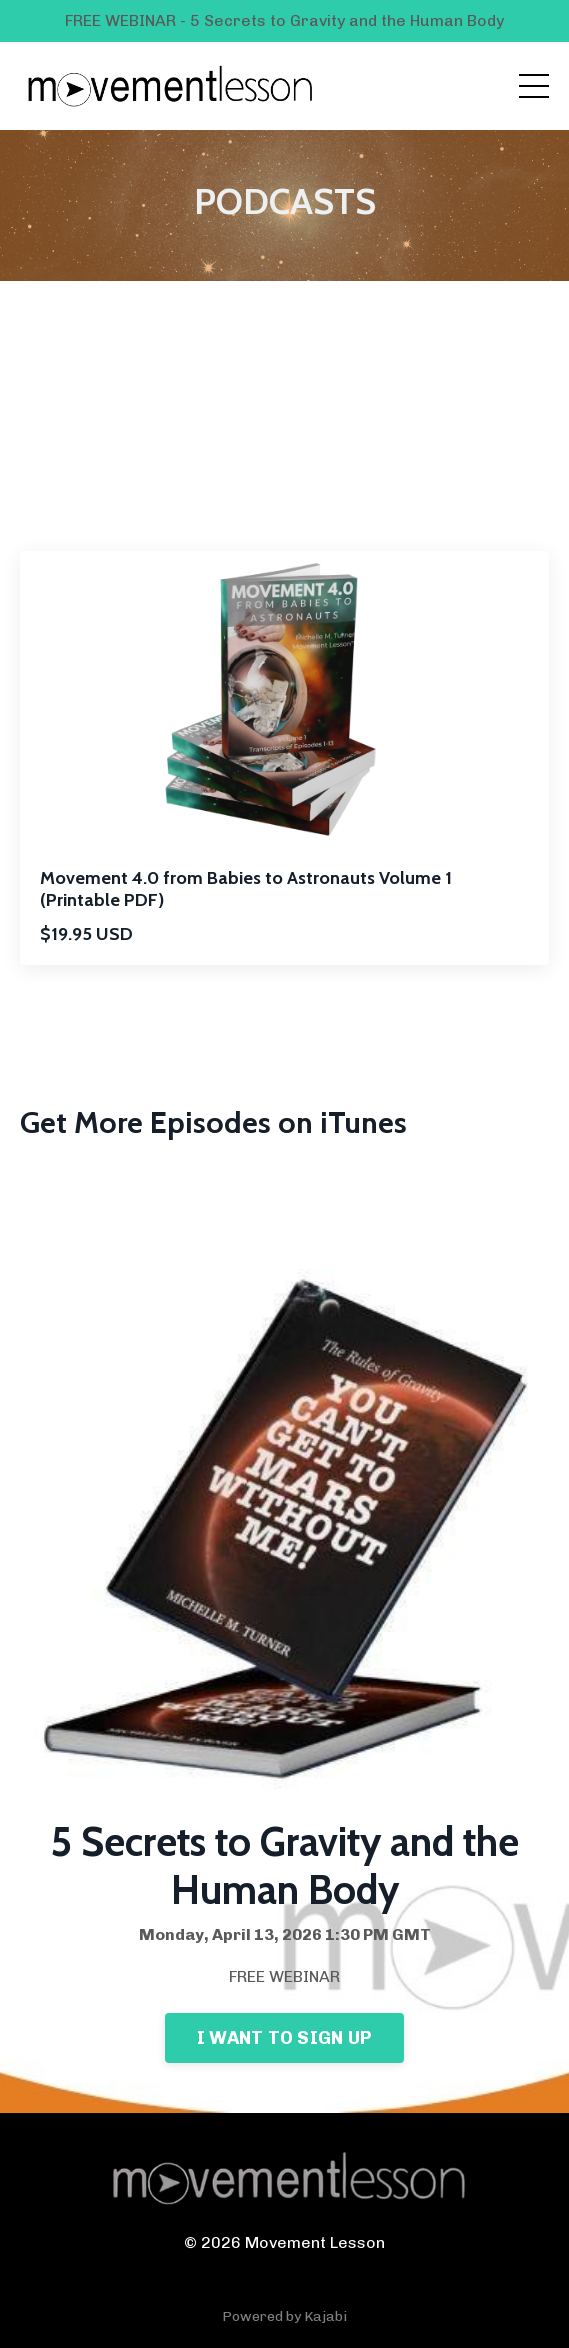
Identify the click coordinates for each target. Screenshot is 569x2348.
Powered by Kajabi (284, 2316)
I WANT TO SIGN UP (284, 2038)
